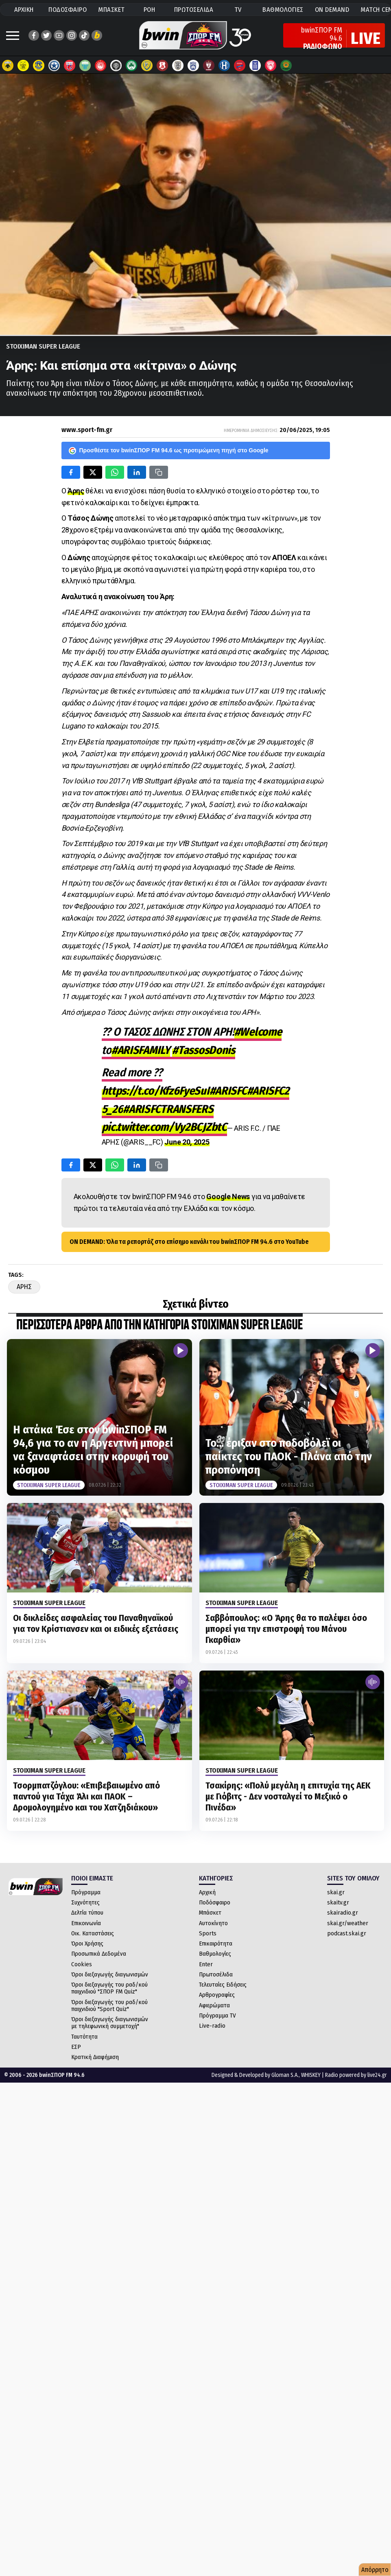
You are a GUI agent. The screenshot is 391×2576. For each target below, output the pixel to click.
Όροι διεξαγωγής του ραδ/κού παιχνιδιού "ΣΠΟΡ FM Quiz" (109, 1988)
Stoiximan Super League (43, 346)
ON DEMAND (332, 9)
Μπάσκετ (210, 1912)
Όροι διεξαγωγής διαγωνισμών (109, 1974)
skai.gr (336, 1892)
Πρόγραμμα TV (217, 2015)
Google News (228, 1196)
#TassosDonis (203, 1050)
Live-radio (212, 2025)
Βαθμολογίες (215, 1953)
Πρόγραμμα (85, 1892)
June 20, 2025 (186, 1142)
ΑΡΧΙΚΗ (24, 9)
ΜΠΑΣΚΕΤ (111, 9)
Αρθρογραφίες (217, 1994)
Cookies (81, 1964)
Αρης (24, 1287)
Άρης (76, 490)
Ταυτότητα (84, 2036)
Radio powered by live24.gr (356, 2075)
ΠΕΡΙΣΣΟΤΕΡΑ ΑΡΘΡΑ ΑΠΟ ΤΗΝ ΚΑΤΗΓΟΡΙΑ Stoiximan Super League (159, 1325)
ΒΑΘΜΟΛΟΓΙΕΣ (283, 9)
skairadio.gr (342, 1912)
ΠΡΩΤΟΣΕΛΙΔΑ (194, 9)
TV (238, 9)
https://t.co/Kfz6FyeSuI (156, 1090)
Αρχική (207, 1892)
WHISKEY (311, 2075)
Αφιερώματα (214, 2005)
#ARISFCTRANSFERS (168, 1109)
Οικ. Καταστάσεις (92, 1933)
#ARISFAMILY (140, 1050)
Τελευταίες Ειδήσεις (223, 1984)
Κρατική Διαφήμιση (95, 2057)
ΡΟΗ (149, 9)
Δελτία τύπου (87, 1912)
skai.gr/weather (347, 1923)
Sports (207, 1933)
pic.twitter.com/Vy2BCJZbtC (164, 1127)
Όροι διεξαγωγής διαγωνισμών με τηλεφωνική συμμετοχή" (109, 2022)
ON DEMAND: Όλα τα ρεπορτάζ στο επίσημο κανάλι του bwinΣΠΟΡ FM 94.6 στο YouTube (189, 1241)
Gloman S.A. (285, 2075)
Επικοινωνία (86, 1923)
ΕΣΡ (76, 2046)
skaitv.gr (338, 1902)
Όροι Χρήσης (87, 1943)
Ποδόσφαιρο (214, 1902)
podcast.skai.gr (346, 1933)
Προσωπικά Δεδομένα (98, 1953)
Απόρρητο (375, 2570)
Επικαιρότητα (215, 1943)
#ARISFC (228, 1090)
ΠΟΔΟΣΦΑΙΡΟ (67, 9)
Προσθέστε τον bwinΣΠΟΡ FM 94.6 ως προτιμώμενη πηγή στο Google (169, 450)
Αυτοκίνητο (213, 1923)
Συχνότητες (85, 1902)
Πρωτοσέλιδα (216, 1974)
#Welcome (258, 1031)
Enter (206, 1964)
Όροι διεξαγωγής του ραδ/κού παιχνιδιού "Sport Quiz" (109, 2005)
